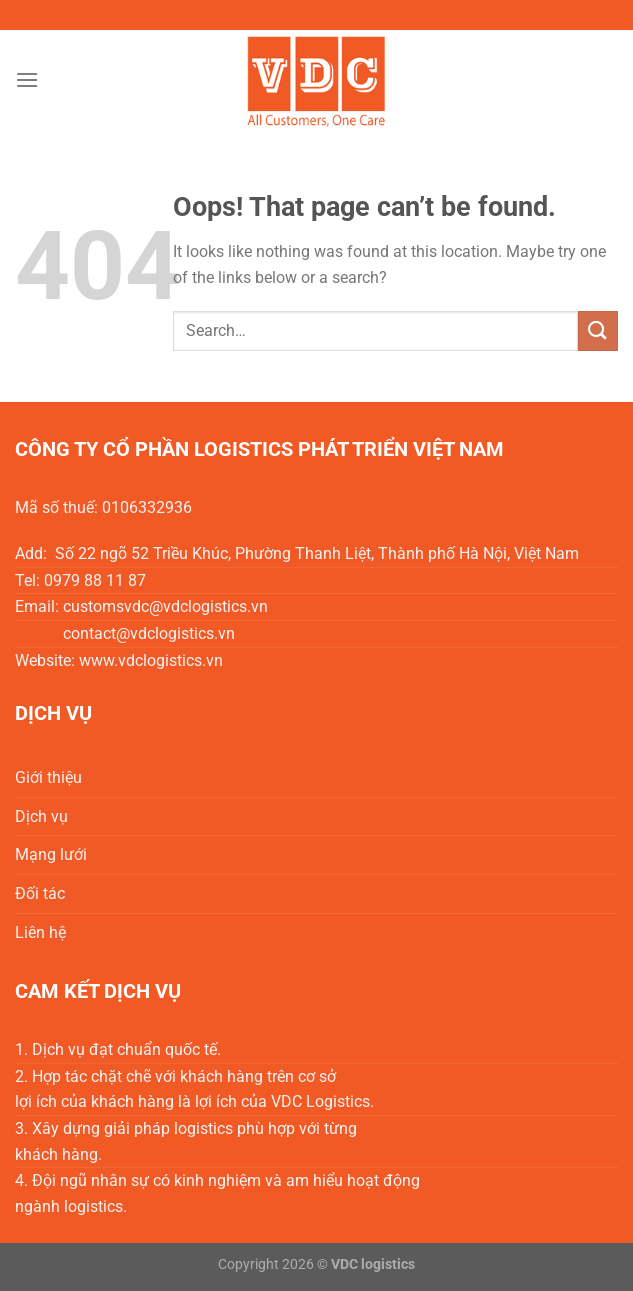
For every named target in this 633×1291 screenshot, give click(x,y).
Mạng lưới (51, 854)
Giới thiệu (48, 777)
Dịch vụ (41, 816)
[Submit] (598, 330)
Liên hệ (40, 932)
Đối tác (40, 893)
